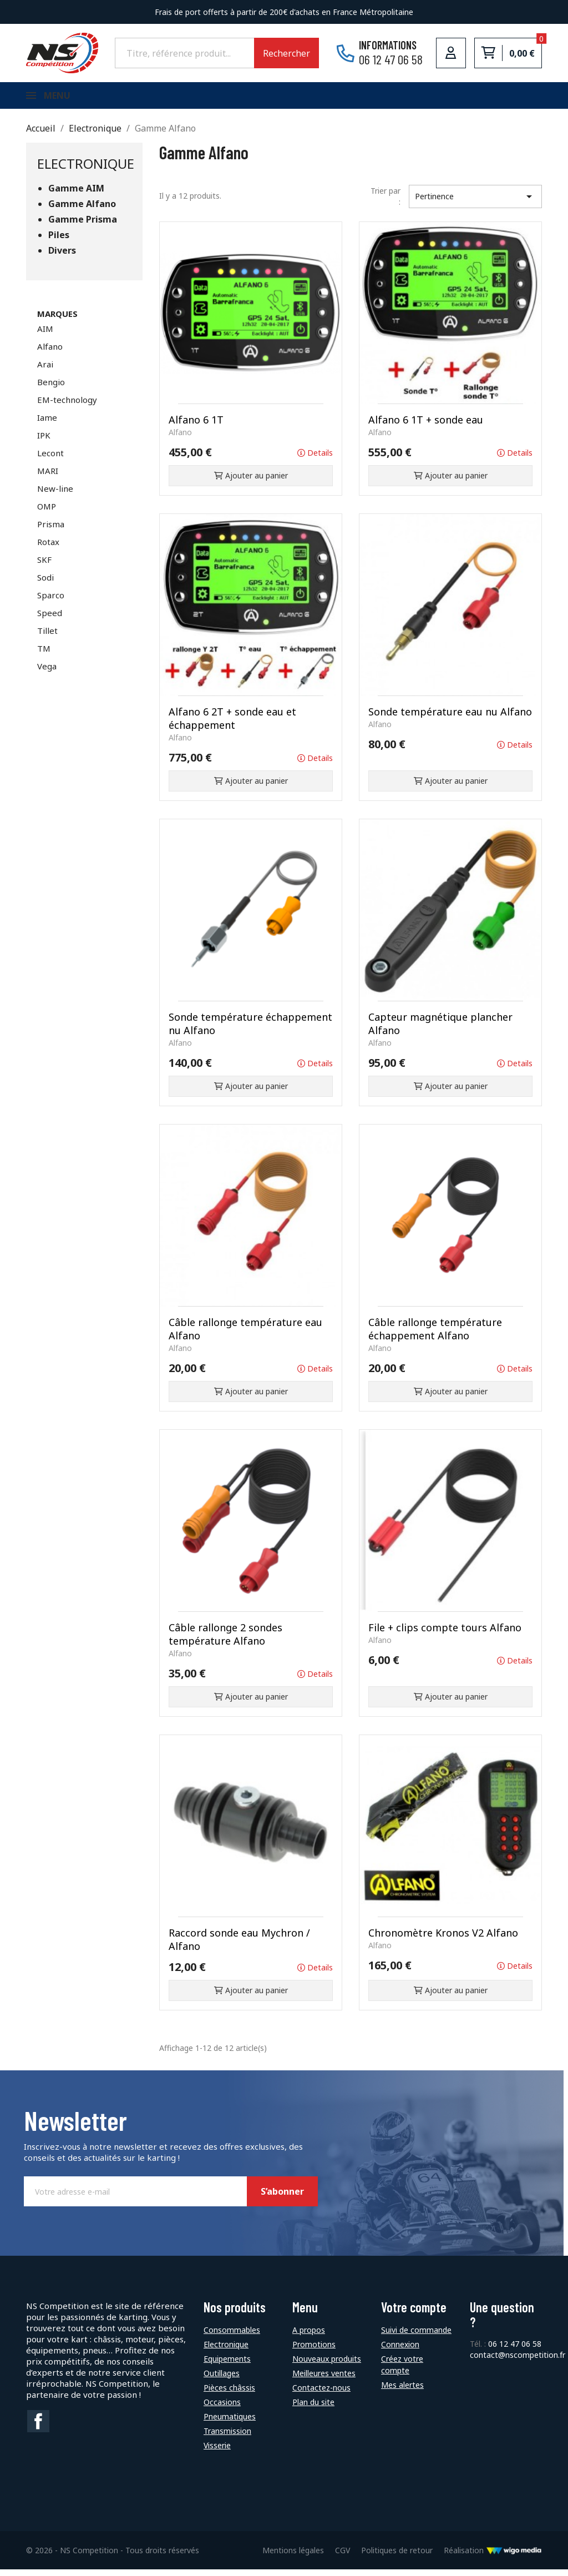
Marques (57, 320)
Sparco (50, 601)
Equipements (227, 2365)
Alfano (50, 353)
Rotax (48, 548)
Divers (62, 257)
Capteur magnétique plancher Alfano (440, 1030)
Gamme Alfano (82, 210)
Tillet (47, 637)
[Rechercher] (184, 53)
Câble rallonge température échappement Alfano (435, 1335)
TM (43, 655)
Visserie (217, 2452)
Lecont (50, 459)
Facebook (38, 2428)
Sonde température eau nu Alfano (450, 718)
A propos (308, 2336)
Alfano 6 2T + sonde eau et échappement (232, 725)
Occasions (222, 2408)
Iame (47, 424)
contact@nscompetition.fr (517, 2361)
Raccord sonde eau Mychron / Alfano (239, 1946)
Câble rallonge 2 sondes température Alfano (225, 1640)
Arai (45, 370)
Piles (58, 242)
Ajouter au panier (251, 482)
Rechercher (286, 53)
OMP (46, 512)
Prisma (50, 530)
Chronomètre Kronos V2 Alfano (443, 1939)
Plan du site (313, 2408)
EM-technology (67, 406)
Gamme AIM (76, 195)
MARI (47, 477)
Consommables (232, 2336)
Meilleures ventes (324, 2380)
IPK (43, 441)
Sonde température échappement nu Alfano (250, 1030)
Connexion (400, 2351)
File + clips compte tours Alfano (444, 1634)
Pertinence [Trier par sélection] (475, 203)
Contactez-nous (321, 2394)
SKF (44, 566)
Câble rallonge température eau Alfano (245, 1335)
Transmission (227, 2437)
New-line (55, 495)
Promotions (314, 2351)
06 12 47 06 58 (514, 2350)
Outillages (222, 2380)
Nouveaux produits (326, 2365)
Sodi (45, 583)
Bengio (51, 388)
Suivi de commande (416, 2336)
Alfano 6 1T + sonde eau (425, 426)
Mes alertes (402, 2391)
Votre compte (414, 2314)
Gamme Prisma (82, 226)
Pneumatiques (230, 2423)
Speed (49, 619)
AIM (45, 335)
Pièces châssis (229, 2394)
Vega (47, 672)
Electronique (85, 170)
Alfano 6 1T (196, 426)
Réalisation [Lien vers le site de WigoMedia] (493, 2557)
